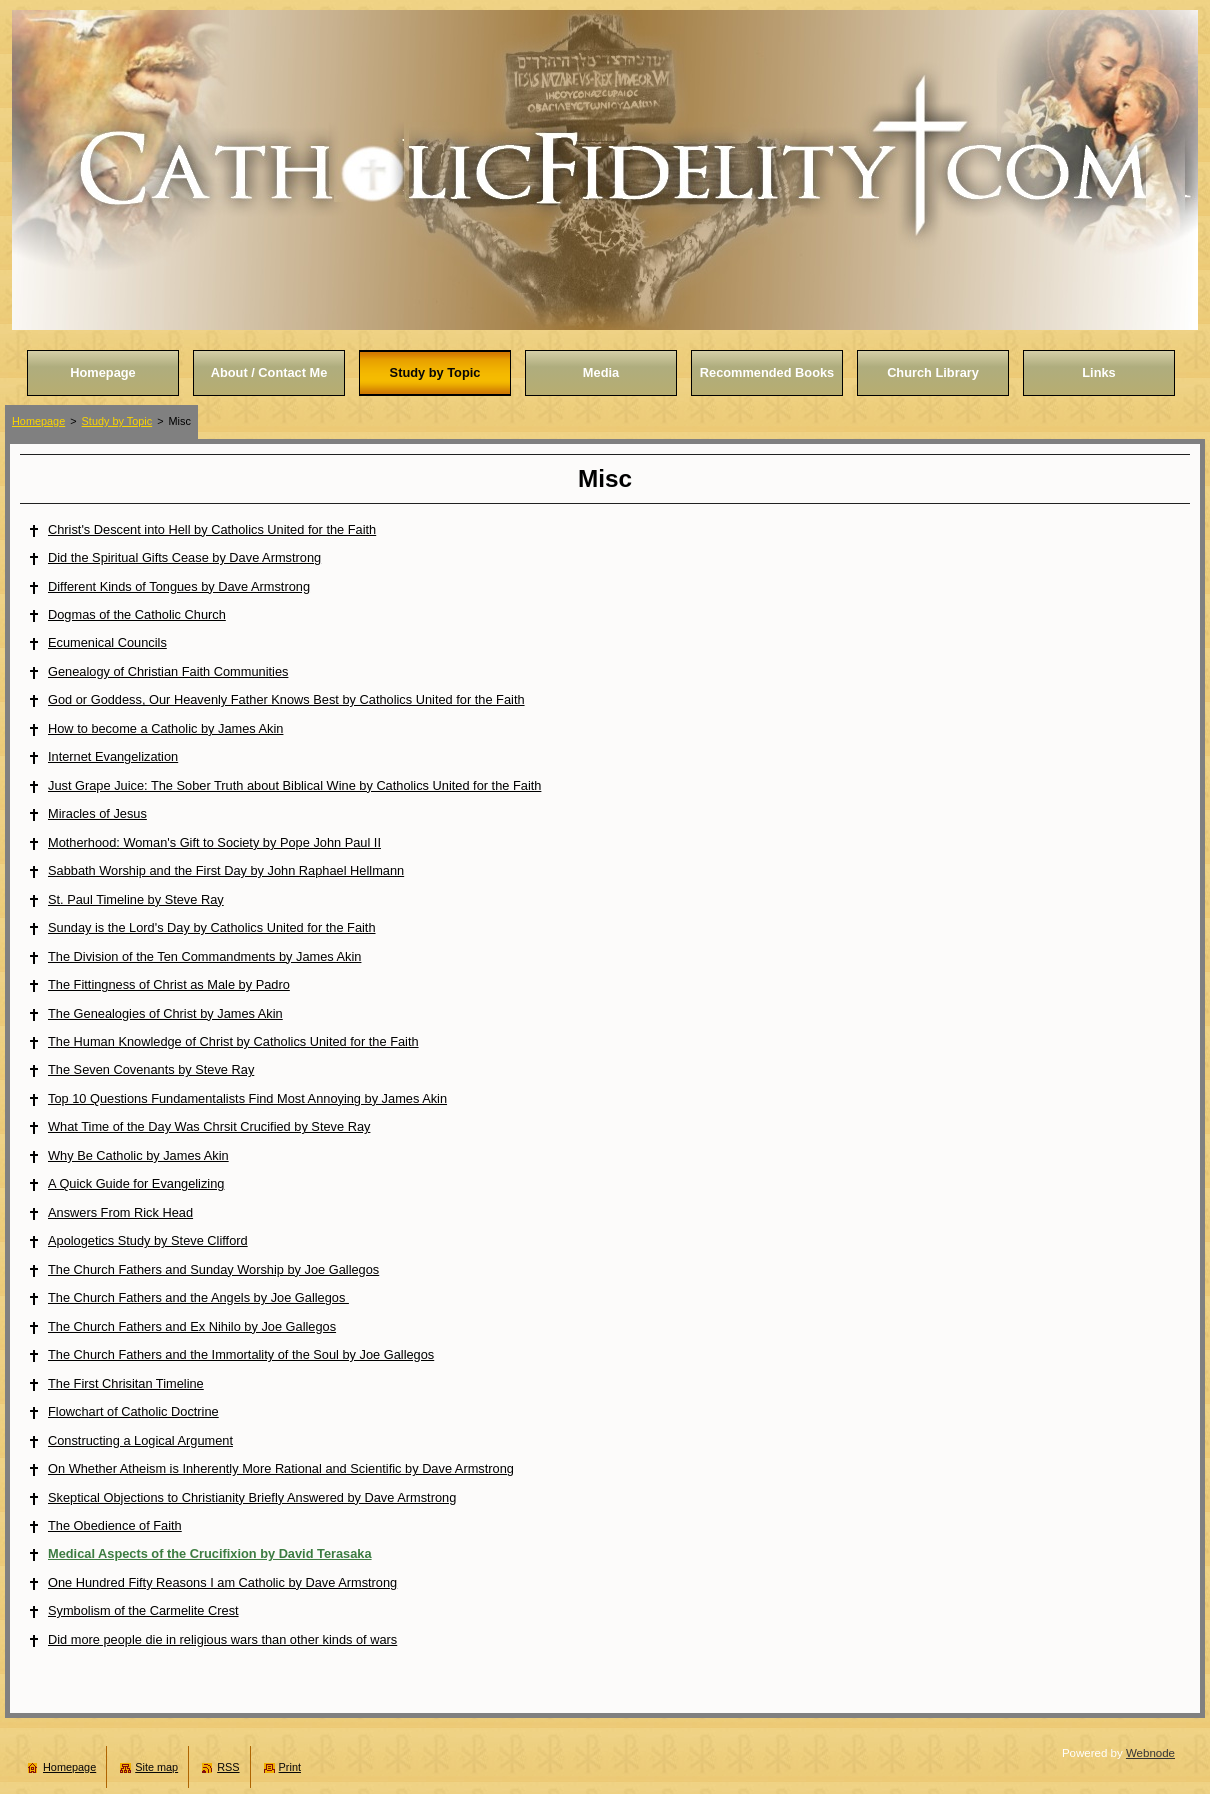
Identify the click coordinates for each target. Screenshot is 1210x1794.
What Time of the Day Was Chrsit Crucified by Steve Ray (209, 1126)
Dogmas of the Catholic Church (137, 614)
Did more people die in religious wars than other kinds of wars (222, 1639)
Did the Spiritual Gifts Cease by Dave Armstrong (184, 557)
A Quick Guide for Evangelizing (136, 1183)
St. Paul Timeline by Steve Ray (136, 899)
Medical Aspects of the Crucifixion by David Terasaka (210, 1553)
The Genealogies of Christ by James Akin (165, 1013)
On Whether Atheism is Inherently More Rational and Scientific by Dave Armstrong (281, 1468)
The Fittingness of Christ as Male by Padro (169, 984)
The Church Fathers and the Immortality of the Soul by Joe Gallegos (241, 1354)
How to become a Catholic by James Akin (165, 728)
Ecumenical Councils (107, 642)
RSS (228, 1767)
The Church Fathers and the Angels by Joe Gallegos (198, 1297)
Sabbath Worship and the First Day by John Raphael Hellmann (226, 870)
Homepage (38, 421)
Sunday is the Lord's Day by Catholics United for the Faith (212, 927)
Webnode (1150, 1753)
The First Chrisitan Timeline (126, 1383)
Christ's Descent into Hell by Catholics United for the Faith (212, 529)
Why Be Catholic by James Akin (138, 1155)
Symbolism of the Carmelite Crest (143, 1610)
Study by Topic (117, 421)
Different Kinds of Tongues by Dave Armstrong (179, 586)
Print (290, 1767)
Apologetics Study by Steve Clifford (148, 1240)
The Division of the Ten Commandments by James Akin (204, 956)
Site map (156, 1767)
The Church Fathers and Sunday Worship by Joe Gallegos (213, 1269)
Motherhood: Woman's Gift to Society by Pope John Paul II (214, 842)
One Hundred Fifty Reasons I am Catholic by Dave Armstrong (222, 1582)
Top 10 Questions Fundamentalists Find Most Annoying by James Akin (247, 1098)
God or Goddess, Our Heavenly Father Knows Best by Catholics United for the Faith (286, 699)
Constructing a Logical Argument (140, 1440)
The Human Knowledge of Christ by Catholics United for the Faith (233, 1041)
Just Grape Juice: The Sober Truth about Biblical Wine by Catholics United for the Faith (294, 785)
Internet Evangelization (113, 756)
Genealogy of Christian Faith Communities (168, 671)
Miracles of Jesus (97, 813)
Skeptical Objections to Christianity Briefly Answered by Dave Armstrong (252, 1497)
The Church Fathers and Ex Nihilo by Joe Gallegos (192, 1326)
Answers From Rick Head (120, 1212)
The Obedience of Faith (115, 1525)
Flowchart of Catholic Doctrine (133, 1411)
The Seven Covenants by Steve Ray (151, 1069)
